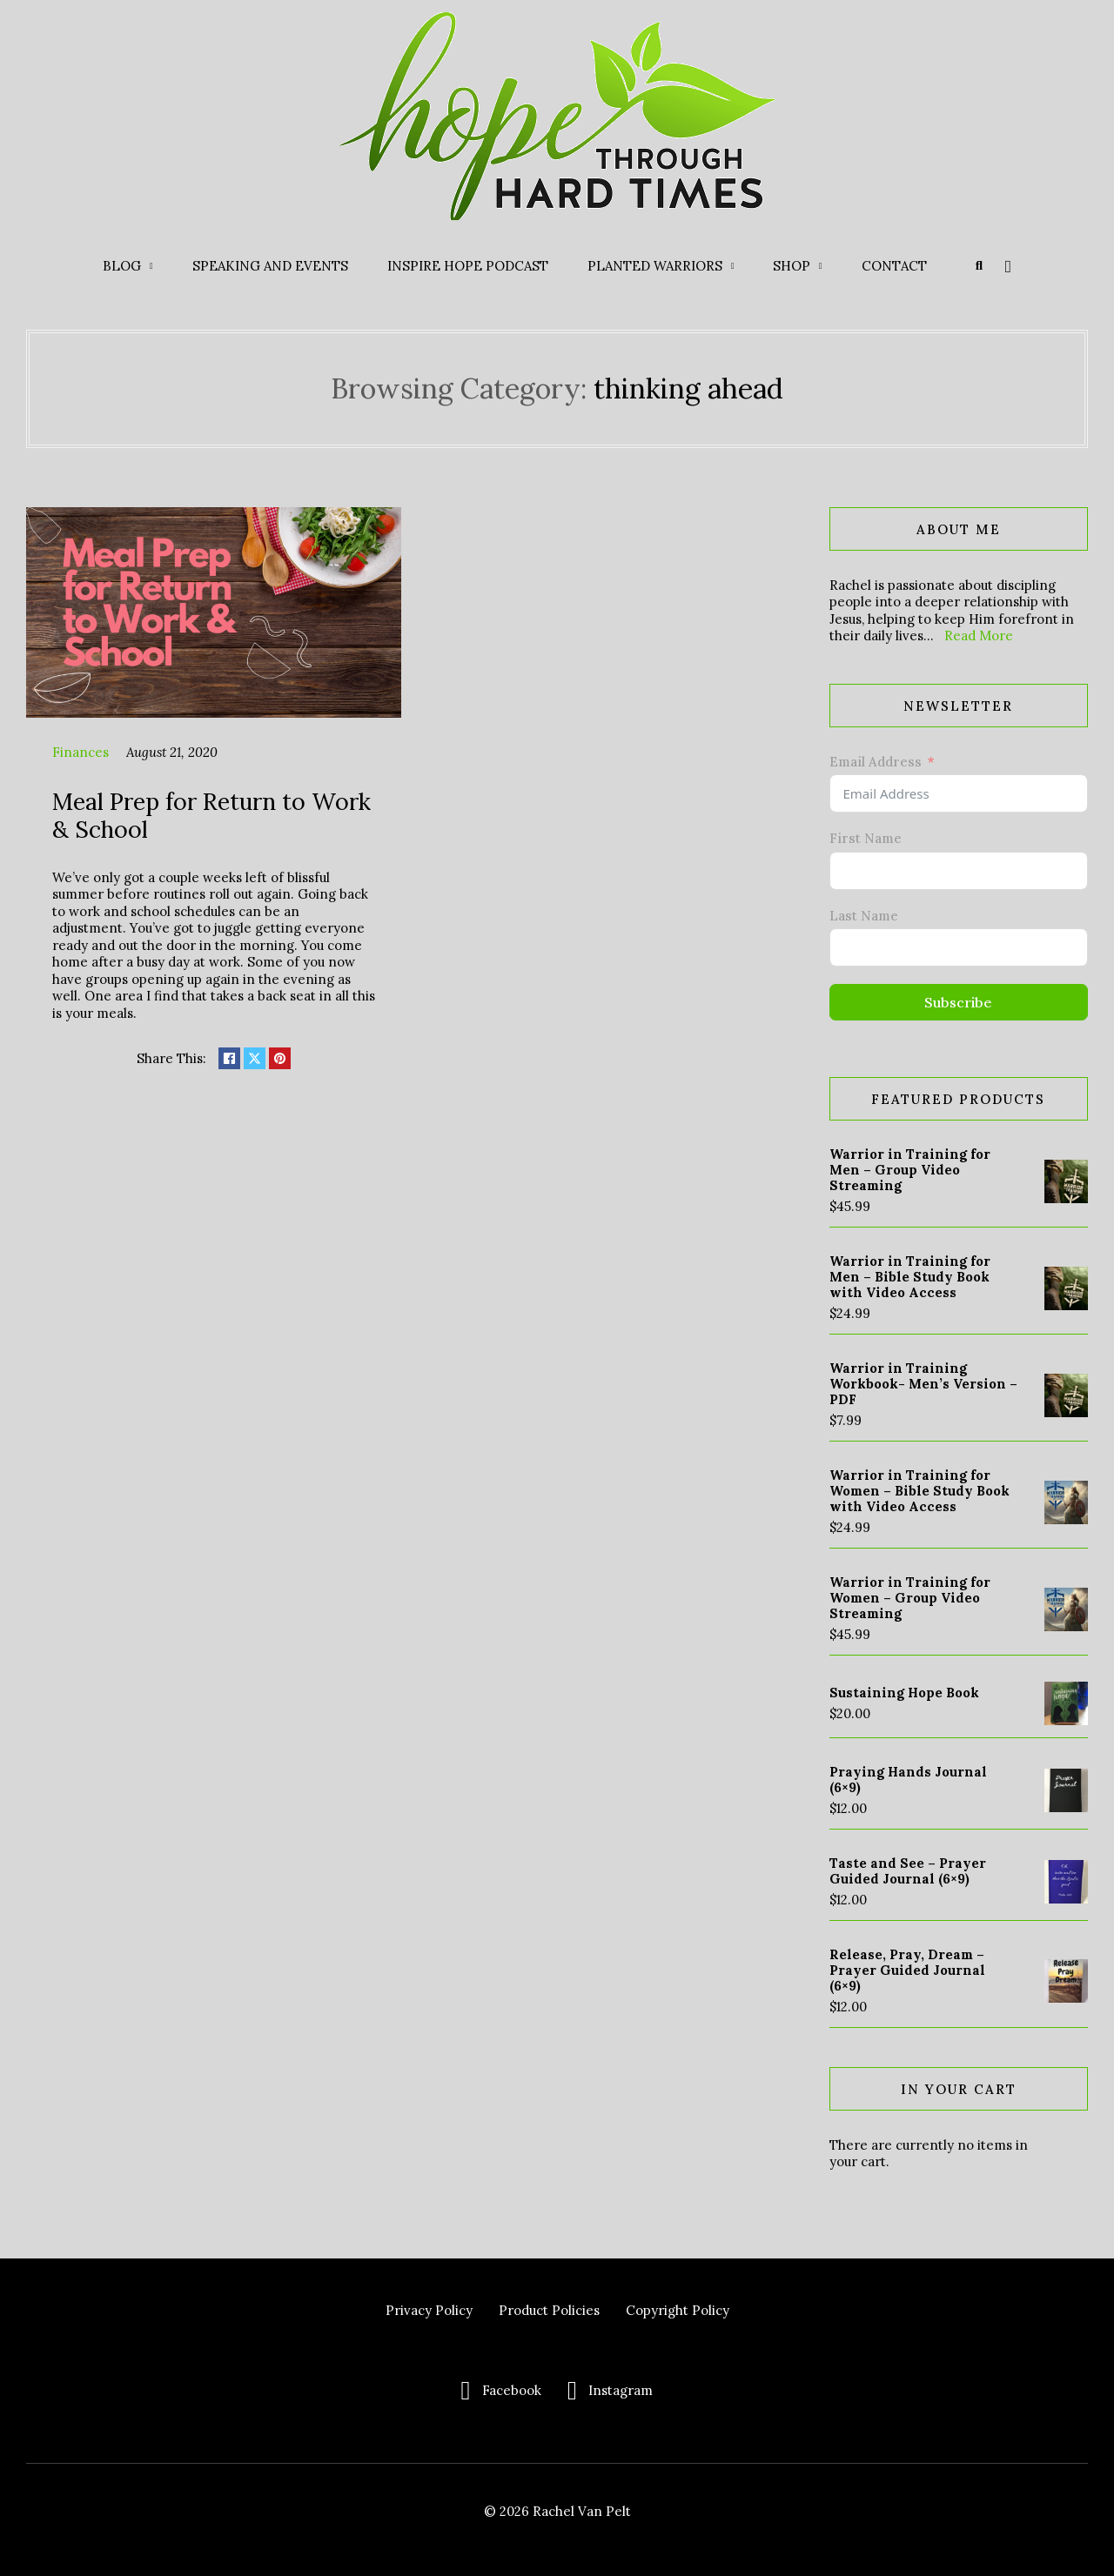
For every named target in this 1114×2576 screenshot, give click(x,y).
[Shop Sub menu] (820, 266)
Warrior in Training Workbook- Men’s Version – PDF (923, 1384)
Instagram (620, 2390)
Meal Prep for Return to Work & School (211, 815)
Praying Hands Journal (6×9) (908, 1779)
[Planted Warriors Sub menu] (733, 266)
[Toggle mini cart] (1008, 266)
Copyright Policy (677, 2310)
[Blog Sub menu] (151, 266)
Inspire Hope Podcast (467, 266)
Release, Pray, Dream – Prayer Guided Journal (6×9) (907, 1970)
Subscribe (958, 1002)
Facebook (511, 2390)
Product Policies (549, 2310)
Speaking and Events (270, 266)
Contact (894, 266)
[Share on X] (254, 1058)
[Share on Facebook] (229, 1058)
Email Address (875, 761)
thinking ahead (688, 388)
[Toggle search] (979, 266)
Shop (791, 266)
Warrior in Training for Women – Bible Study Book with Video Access (919, 1491)
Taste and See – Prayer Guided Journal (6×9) (907, 1871)
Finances (80, 752)
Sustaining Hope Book (904, 1692)
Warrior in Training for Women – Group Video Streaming (909, 1598)
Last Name (863, 915)
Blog (122, 266)
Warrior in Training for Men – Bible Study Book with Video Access (909, 1277)
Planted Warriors (654, 266)
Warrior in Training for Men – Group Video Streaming (909, 1170)
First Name (865, 838)
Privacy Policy (429, 2310)
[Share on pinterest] (280, 1058)
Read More (978, 635)
